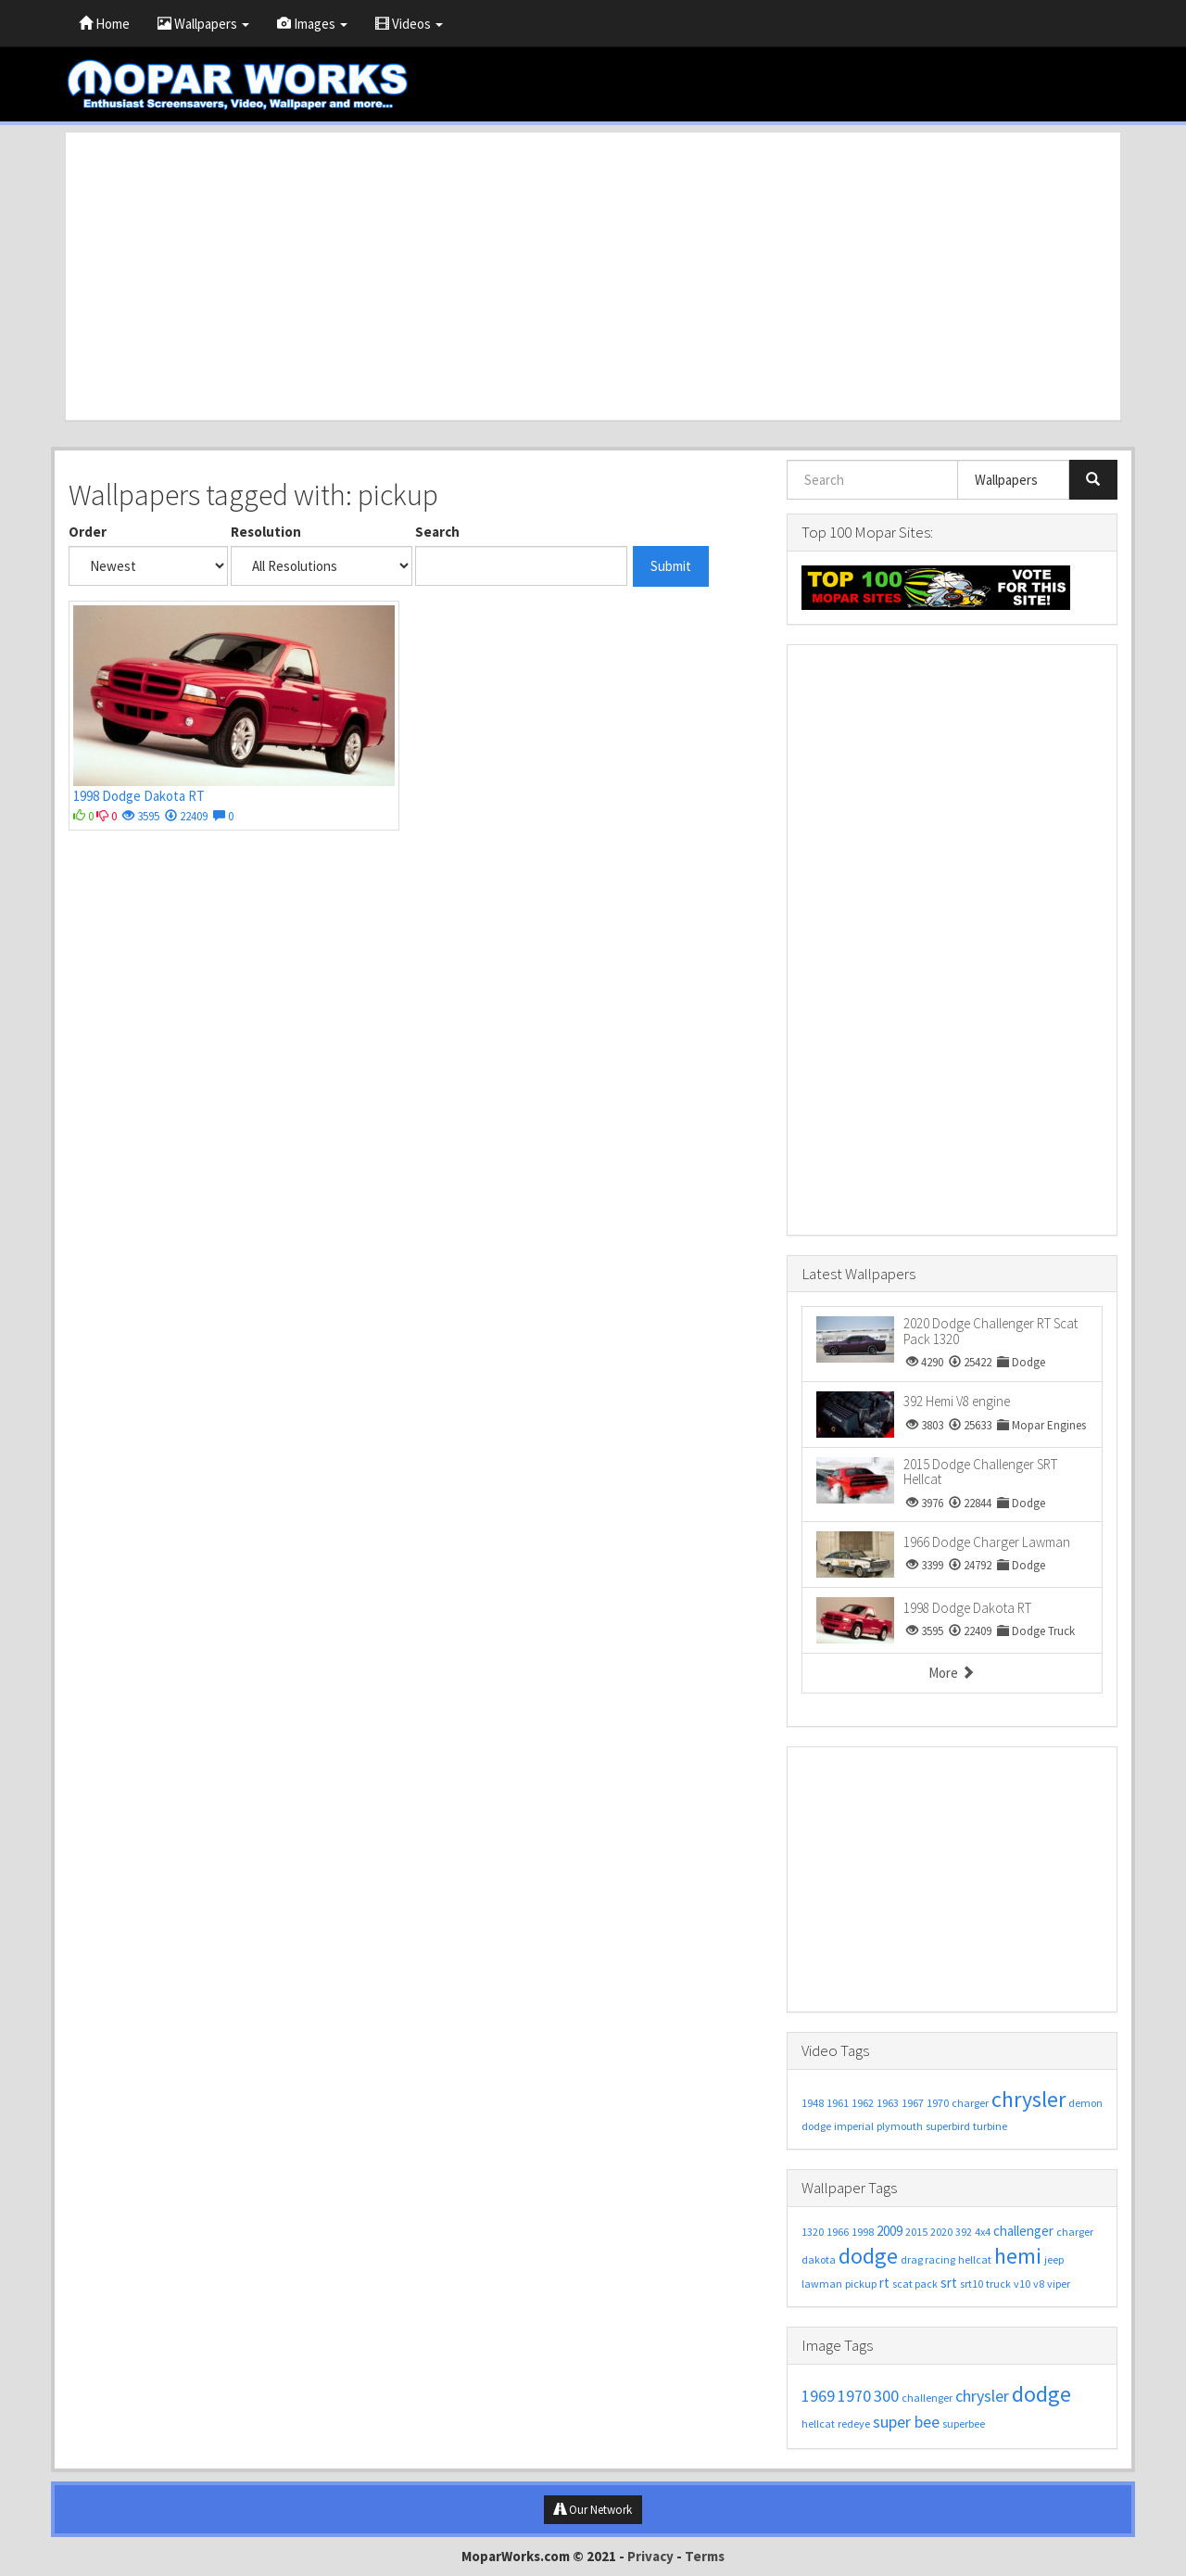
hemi (1017, 2255)
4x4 (982, 2232)
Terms (705, 2556)
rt (884, 2282)
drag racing (928, 2259)
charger (970, 2103)
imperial (854, 2126)
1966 (837, 2232)
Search (437, 531)
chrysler (1028, 2099)
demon (1085, 2103)
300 (886, 2395)
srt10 (971, 2283)
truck (998, 2283)
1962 (863, 2103)
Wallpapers (203, 23)
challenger (1023, 2231)
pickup (861, 2283)
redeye (854, 2423)
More (951, 1672)
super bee (906, 2421)
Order (88, 531)
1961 (837, 2103)
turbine (990, 2126)
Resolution (266, 531)
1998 (863, 2232)
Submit (670, 566)
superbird (948, 2126)
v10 (1022, 2283)
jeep (1054, 2259)
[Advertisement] (593, 276)
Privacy (650, 2556)
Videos (409, 23)
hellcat (974, 2259)
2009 (889, 2231)
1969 (818, 2395)
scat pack (915, 2283)
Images (312, 23)
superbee (963, 2423)
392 (963, 2232)
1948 (812, 2103)
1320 (812, 2232)
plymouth (900, 2126)
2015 (916, 2232)
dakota (818, 2259)
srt (948, 2282)
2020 (941, 2232)
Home (104, 23)
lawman (821, 2283)
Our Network (593, 2510)
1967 (913, 2103)
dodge (816, 2126)
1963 (888, 2103)
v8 (1038, 2283)
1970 (938, 2103)
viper (1058, 2283)
